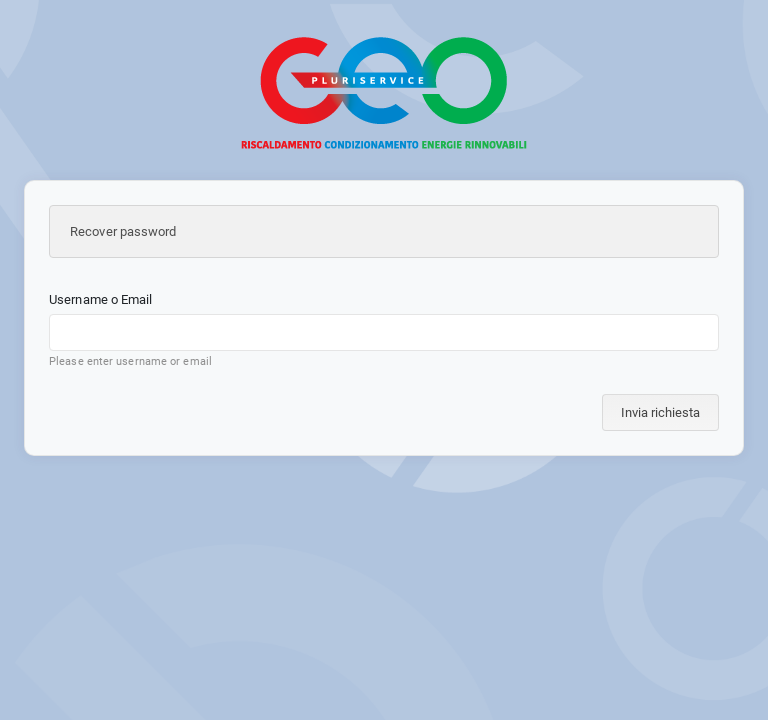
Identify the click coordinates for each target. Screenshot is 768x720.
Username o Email (101, 299)
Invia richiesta (660, 412)
